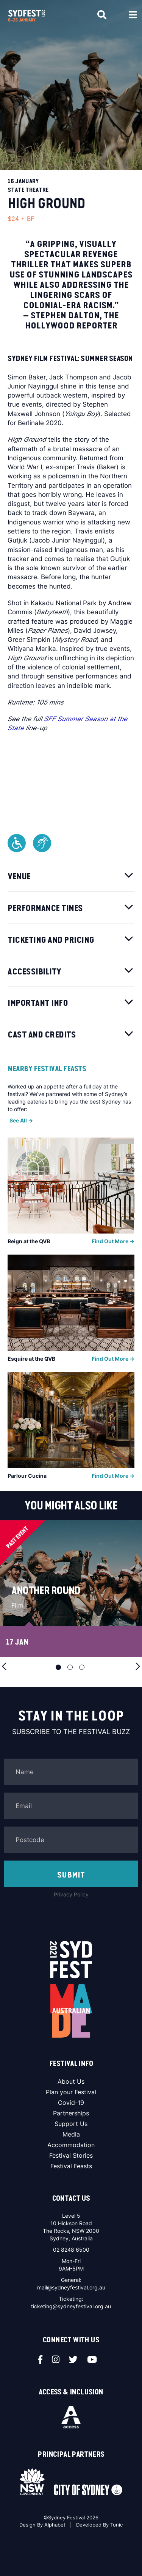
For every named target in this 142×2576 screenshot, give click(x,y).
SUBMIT (71, 1875)
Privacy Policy (71, 1894)
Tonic (116, 2525)
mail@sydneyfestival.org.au (71, 2287)
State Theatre (28, 190)
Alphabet (55, 2525)
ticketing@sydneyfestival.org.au (71, 2306)
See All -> (21, 1120)
